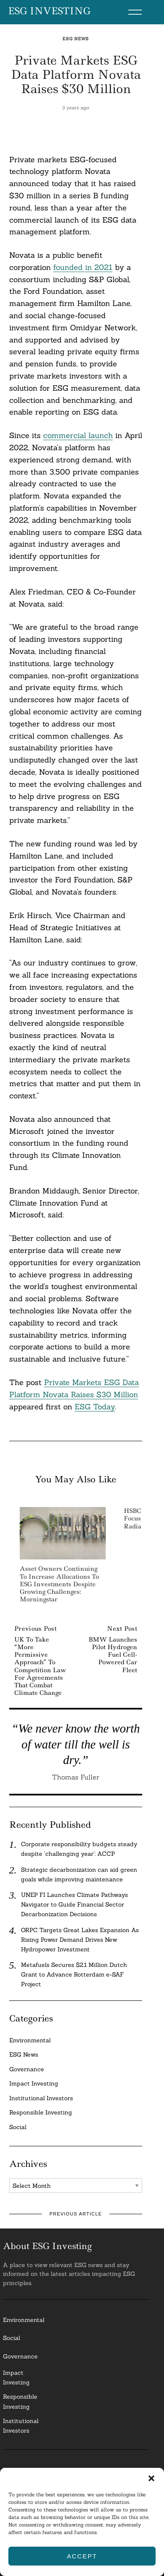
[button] (151, 2478)
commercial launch (78, 435)
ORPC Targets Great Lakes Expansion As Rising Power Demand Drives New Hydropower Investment (80, 1939)
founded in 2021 (82, 267)
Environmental (30, 2040)
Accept (82, 2556)
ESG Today (95, 1406)
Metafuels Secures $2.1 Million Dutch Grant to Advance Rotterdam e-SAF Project (74, 1974)
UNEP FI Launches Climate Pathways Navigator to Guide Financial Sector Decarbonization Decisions (74, 1904)
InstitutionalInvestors (21, 2425)
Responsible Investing (40, 2112)
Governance (26, 2069)
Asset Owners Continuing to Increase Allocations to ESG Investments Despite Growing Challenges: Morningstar (59, 1583)
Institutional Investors (41, 2098)
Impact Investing (33, 2083)
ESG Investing (49, 11)
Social (17, 2127)
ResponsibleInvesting (20, 2401)
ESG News (75, 39)
